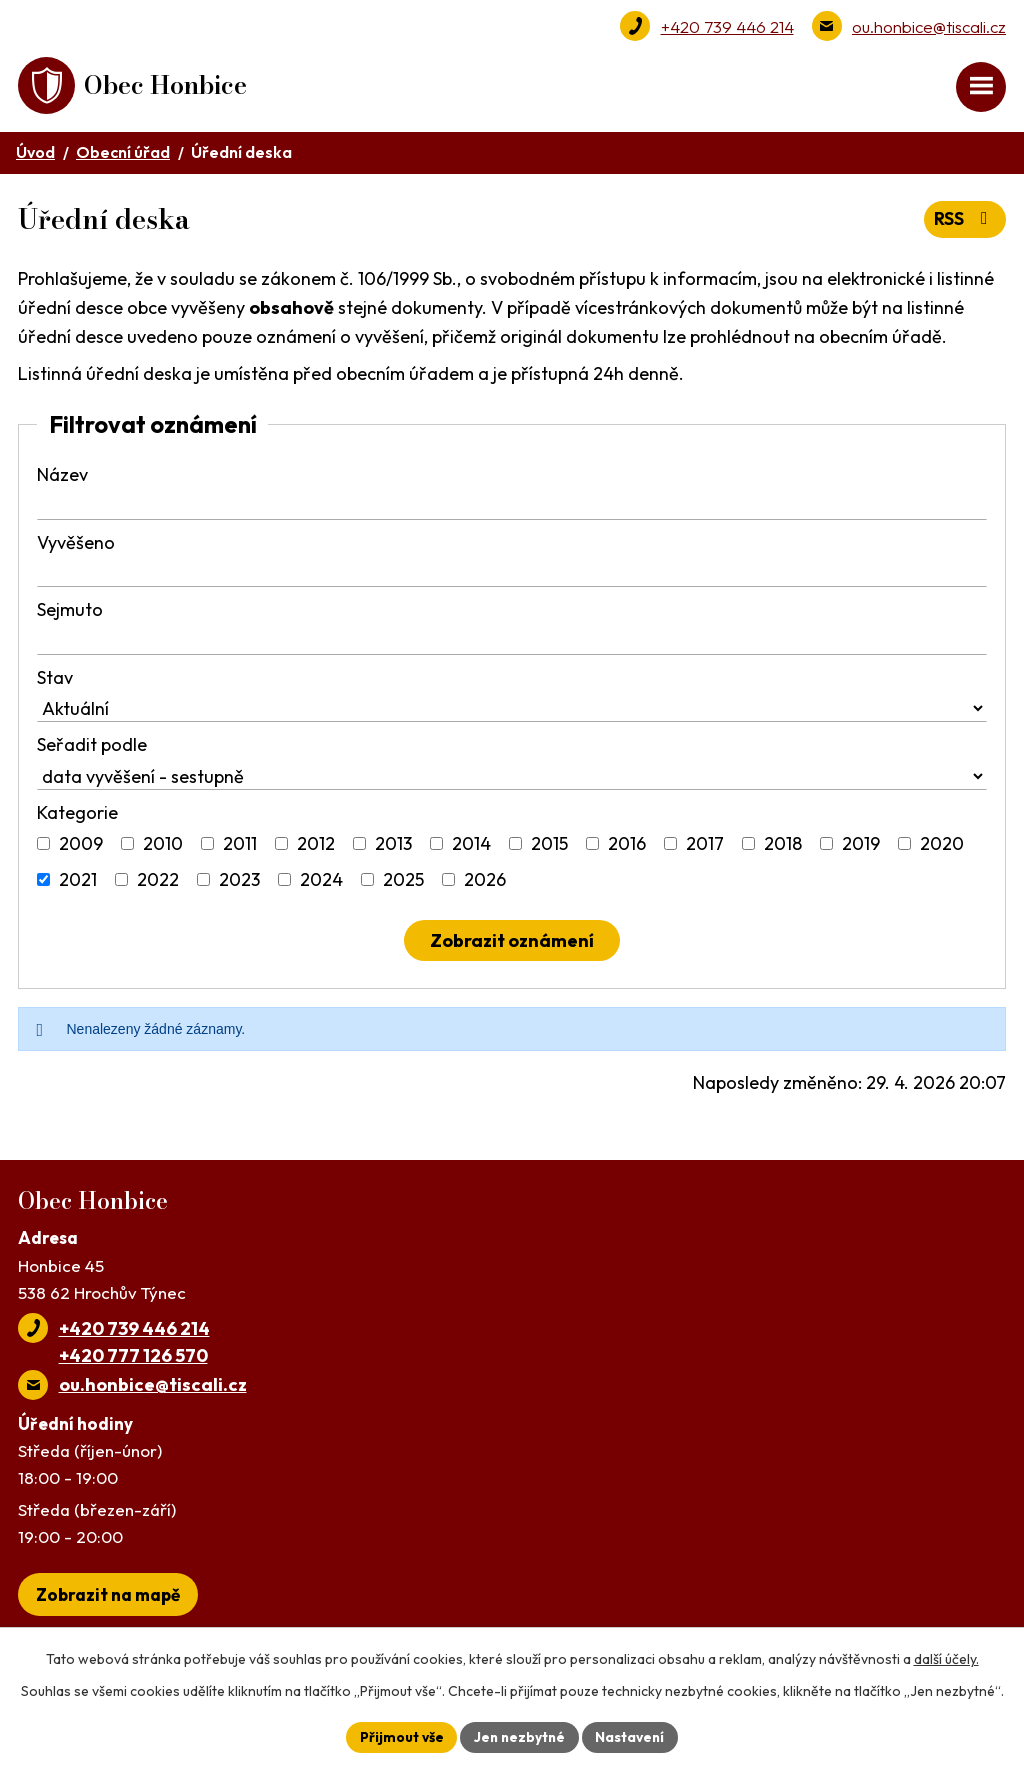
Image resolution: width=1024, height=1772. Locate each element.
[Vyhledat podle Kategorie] (43, 847)
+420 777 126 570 (133, 1358)
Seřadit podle (92, 748)
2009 (81, 847)
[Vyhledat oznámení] (512, 944)
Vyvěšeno (76, 545)
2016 (627, 847)
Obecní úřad (123, 155)
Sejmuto (70, 613)
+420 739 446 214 (727, 26)
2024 (321, 883)
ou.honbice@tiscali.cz (929, 26)
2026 (485, 883)
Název (62, 478)
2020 (942, 847)
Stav (55, 680)
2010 (163, 847)
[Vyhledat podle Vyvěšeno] (512, 577)
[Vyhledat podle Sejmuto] (512, 644)
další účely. (946, 1658)
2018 (783, 847)
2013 (393, 847)
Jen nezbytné (519, 1736)
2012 (316, 847)
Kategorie (77, 815)
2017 (705, 847)
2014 (471, 847)
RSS (964, 222)
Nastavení (632, 1736)
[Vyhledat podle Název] (512, 509)
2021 (78, 883)
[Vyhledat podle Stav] (512, 712)
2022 (158, 883)
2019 (861, 847)
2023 (239, 883)
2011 (240, 847)
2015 (549, 847)
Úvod (35, 155)
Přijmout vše (398, 1736)
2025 (403, 883)
